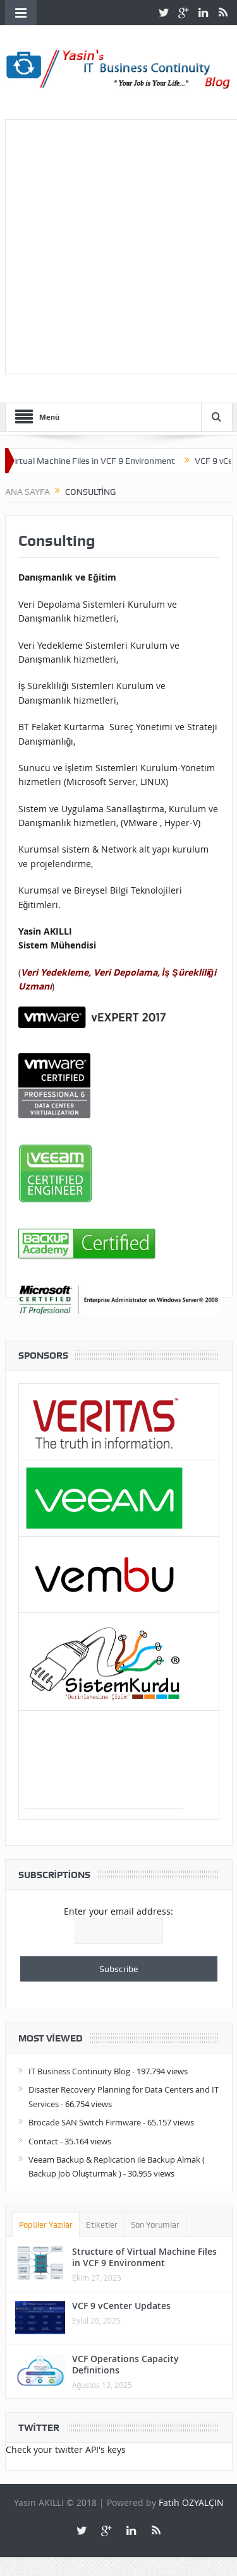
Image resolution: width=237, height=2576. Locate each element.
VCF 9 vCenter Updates (121, 2306)
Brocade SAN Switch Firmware (84, 2122)
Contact (43, 2141)
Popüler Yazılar (46, 2225)
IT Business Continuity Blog (79, 2071)
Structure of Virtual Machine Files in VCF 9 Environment (144, 2257)
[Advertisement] (118, 244)
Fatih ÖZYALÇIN (191, 2502)
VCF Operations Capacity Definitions (125, 2364)
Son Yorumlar (155, 2225)
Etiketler (102, 2225)
